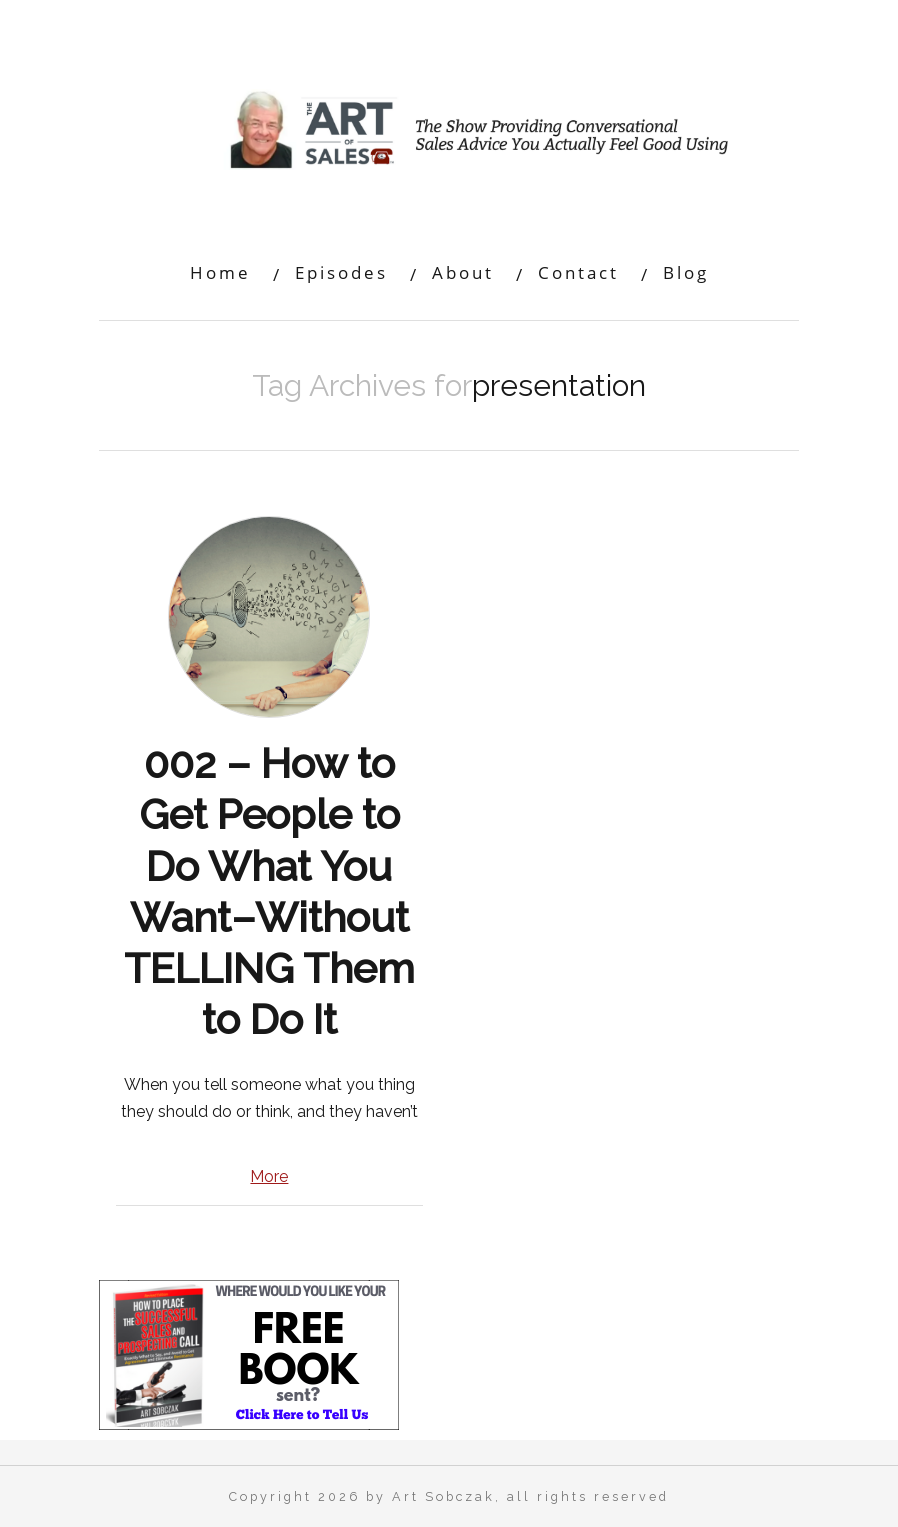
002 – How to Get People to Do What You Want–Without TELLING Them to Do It (269, 891)
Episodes (341, 272)
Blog (686, 272)
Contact (578, 272)
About (463, 272)
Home (220, 272)
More (269, 1176)
